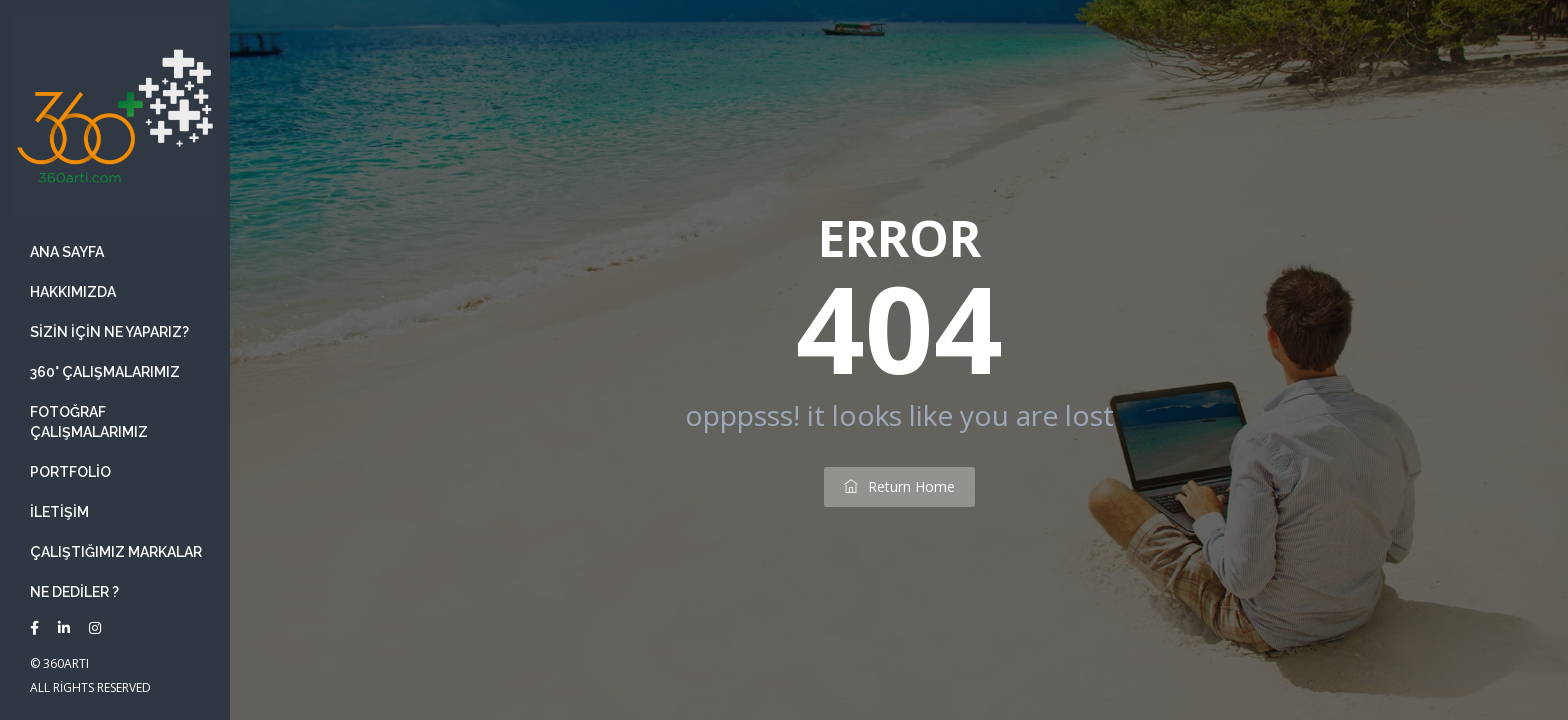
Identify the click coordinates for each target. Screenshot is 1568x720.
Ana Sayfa (67, 252)
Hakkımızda (73, 292)
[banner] (115, 360)
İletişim (59, 512)
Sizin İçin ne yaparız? (109, 332)
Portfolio (70, 472)
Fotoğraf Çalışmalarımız (89, 422)
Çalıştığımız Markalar (116, 552)
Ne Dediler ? (74, 592)
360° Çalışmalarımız (105, 372)
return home (899, 486)
